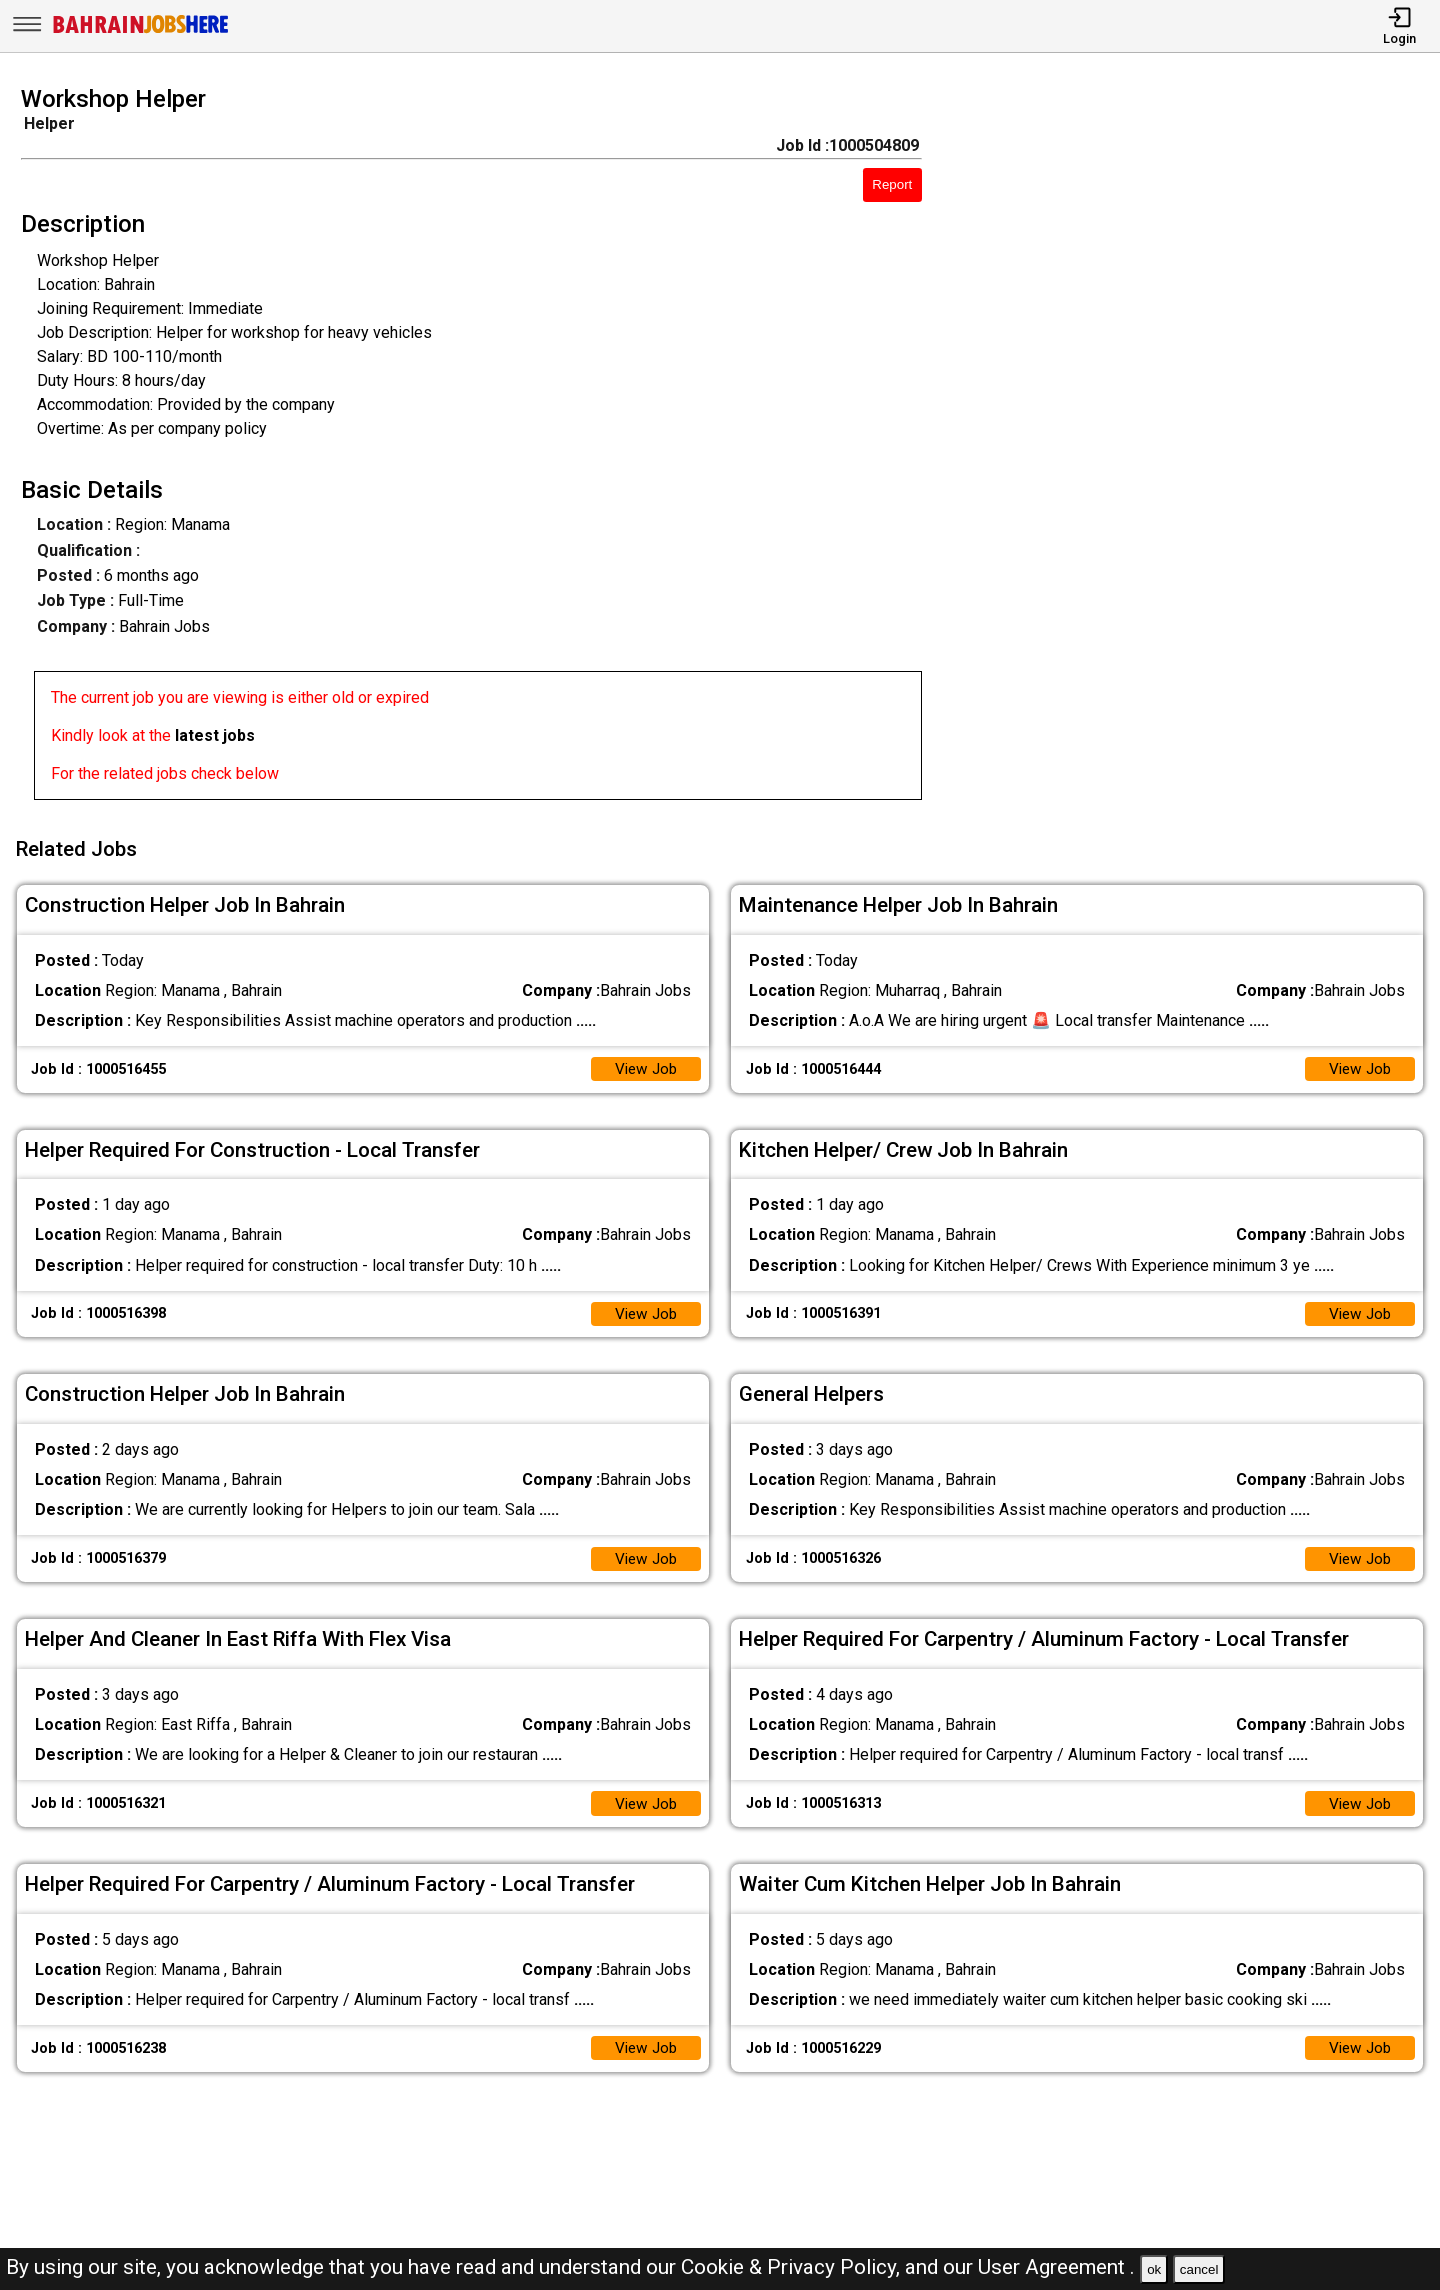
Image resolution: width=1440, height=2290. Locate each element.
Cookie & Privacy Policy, (793, 2267)
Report (892, 184)
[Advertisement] (1199, 449)
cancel (1199, 2269)
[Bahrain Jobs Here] (141, 31)
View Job (644, 1062)
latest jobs (215, 735)
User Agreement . (1056, 2267)
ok (1154, 2269)
